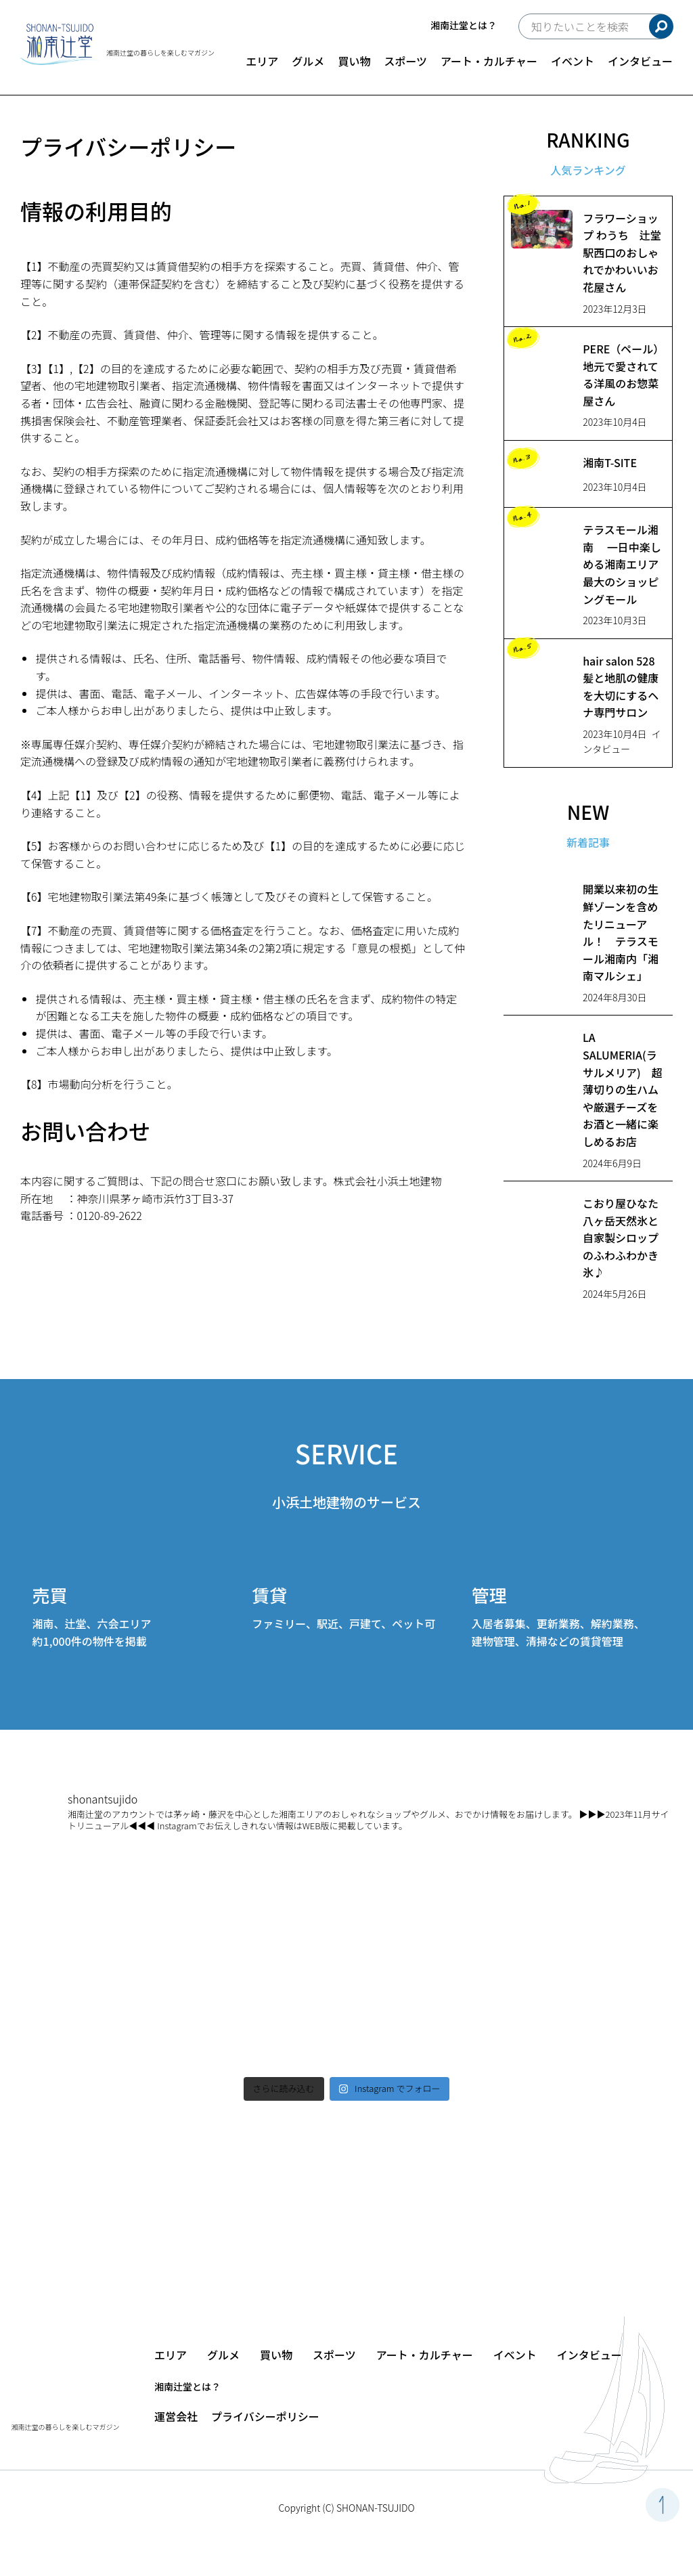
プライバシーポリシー (265, 2416)
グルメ (308, 61)
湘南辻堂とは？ (463, 25)
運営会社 (176, 2416)
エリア (262, 61)
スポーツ (405, 61)
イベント (572, 61)
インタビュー (640, 61)
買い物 (354, 61)
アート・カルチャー (489, 61)
